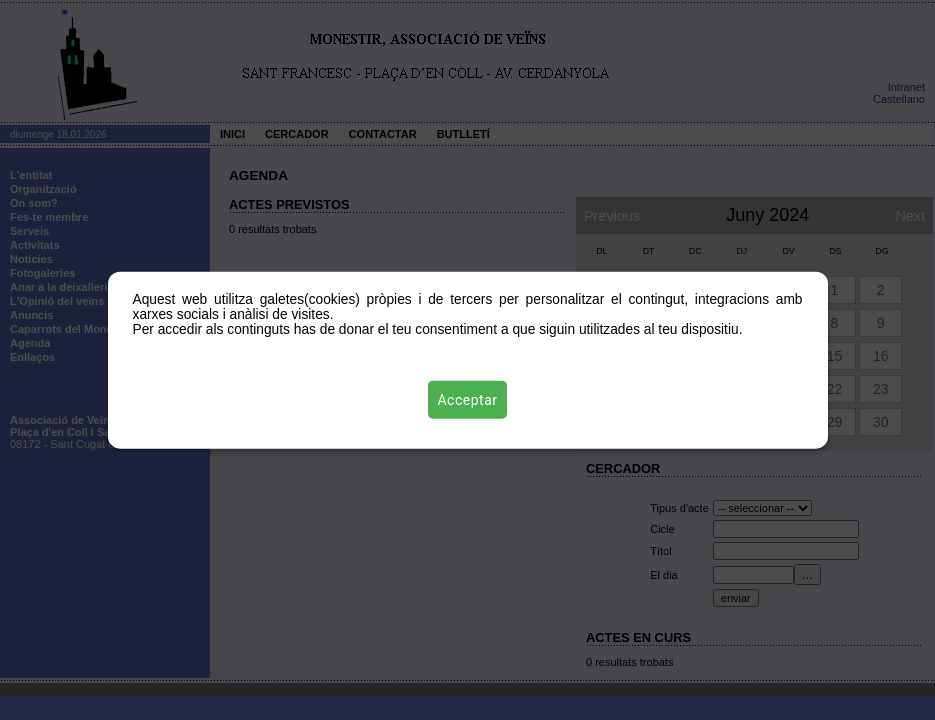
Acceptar (468, 399)
